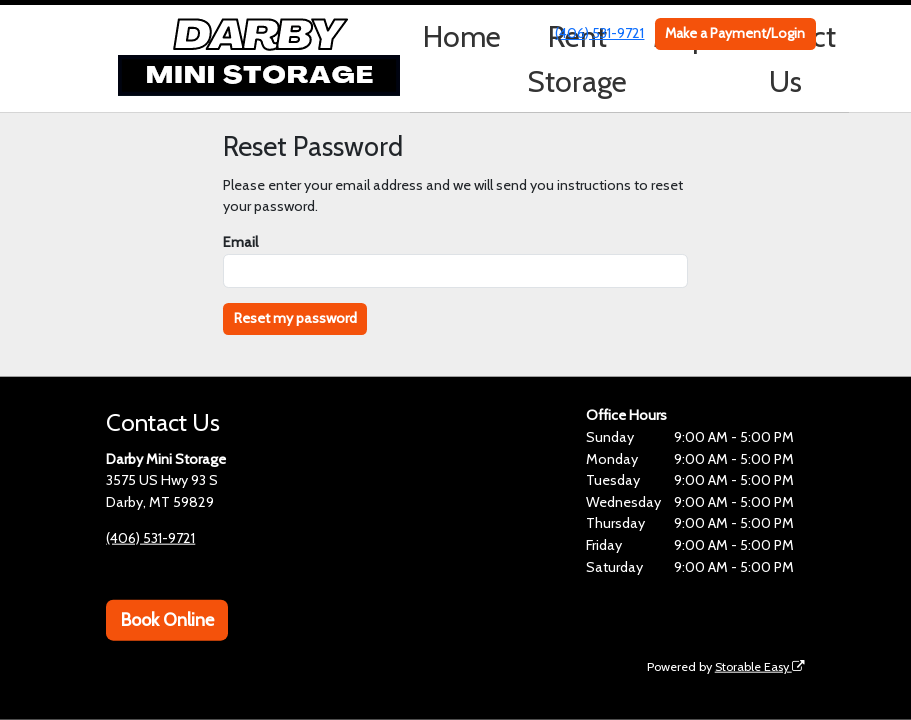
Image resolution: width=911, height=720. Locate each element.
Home (462, 36)
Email (240, 242)
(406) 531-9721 (599, 33)
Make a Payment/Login (735, 33)
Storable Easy (760, 665)
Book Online (167, 620)
